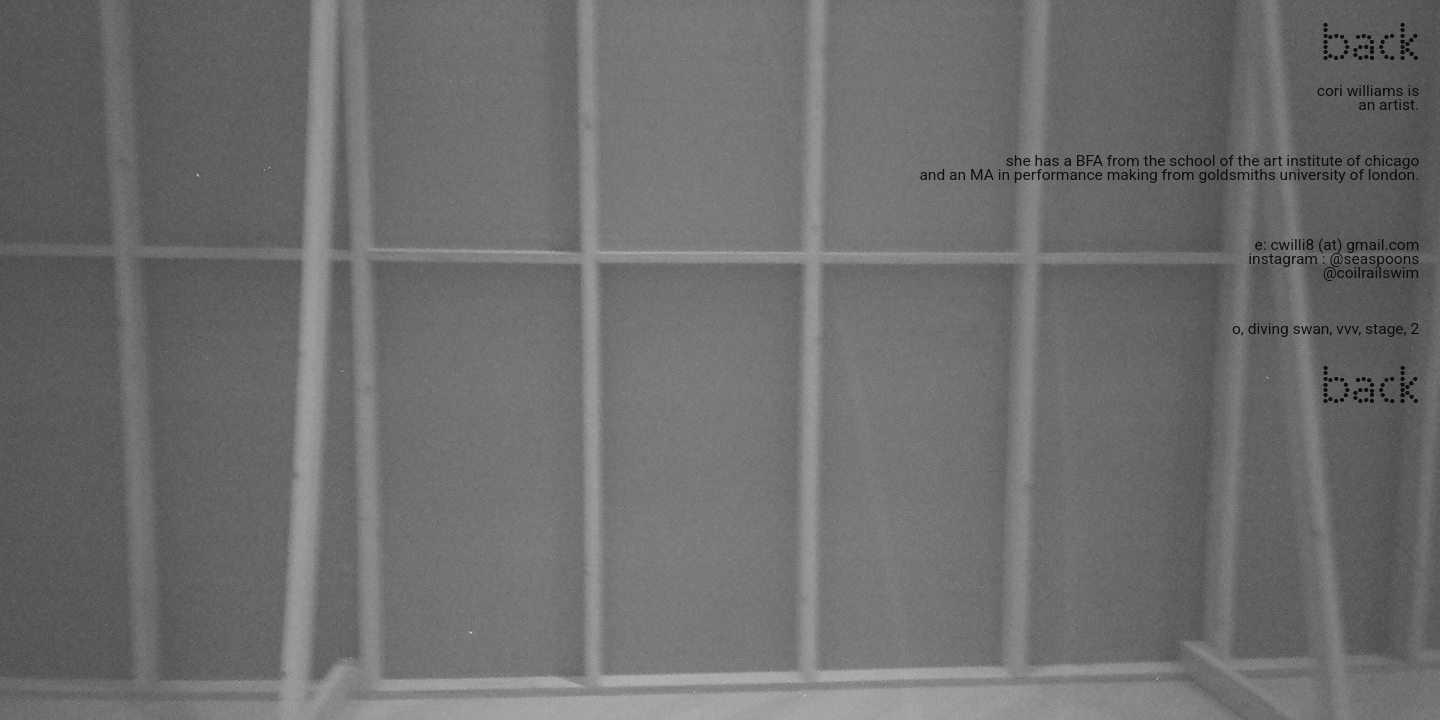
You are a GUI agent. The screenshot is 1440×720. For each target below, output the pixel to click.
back (1369, 45)
